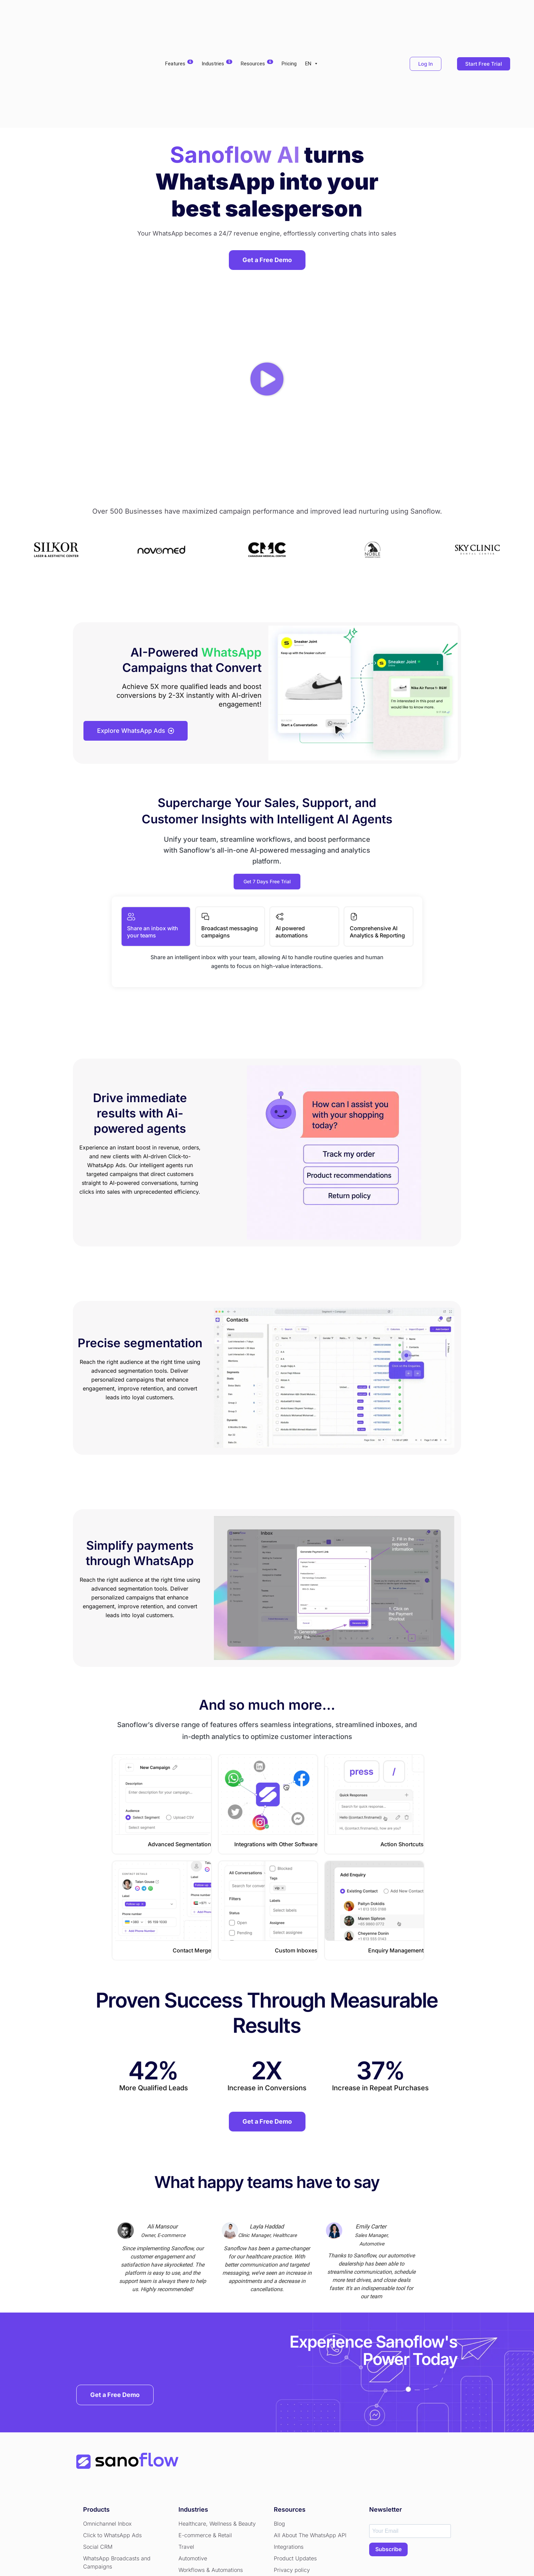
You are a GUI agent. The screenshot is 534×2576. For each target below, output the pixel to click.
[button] (267, 286)
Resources (257, 16)
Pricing (289, 17)
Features (179, 16)
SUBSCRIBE (388, 2458)
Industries (217, 16)
